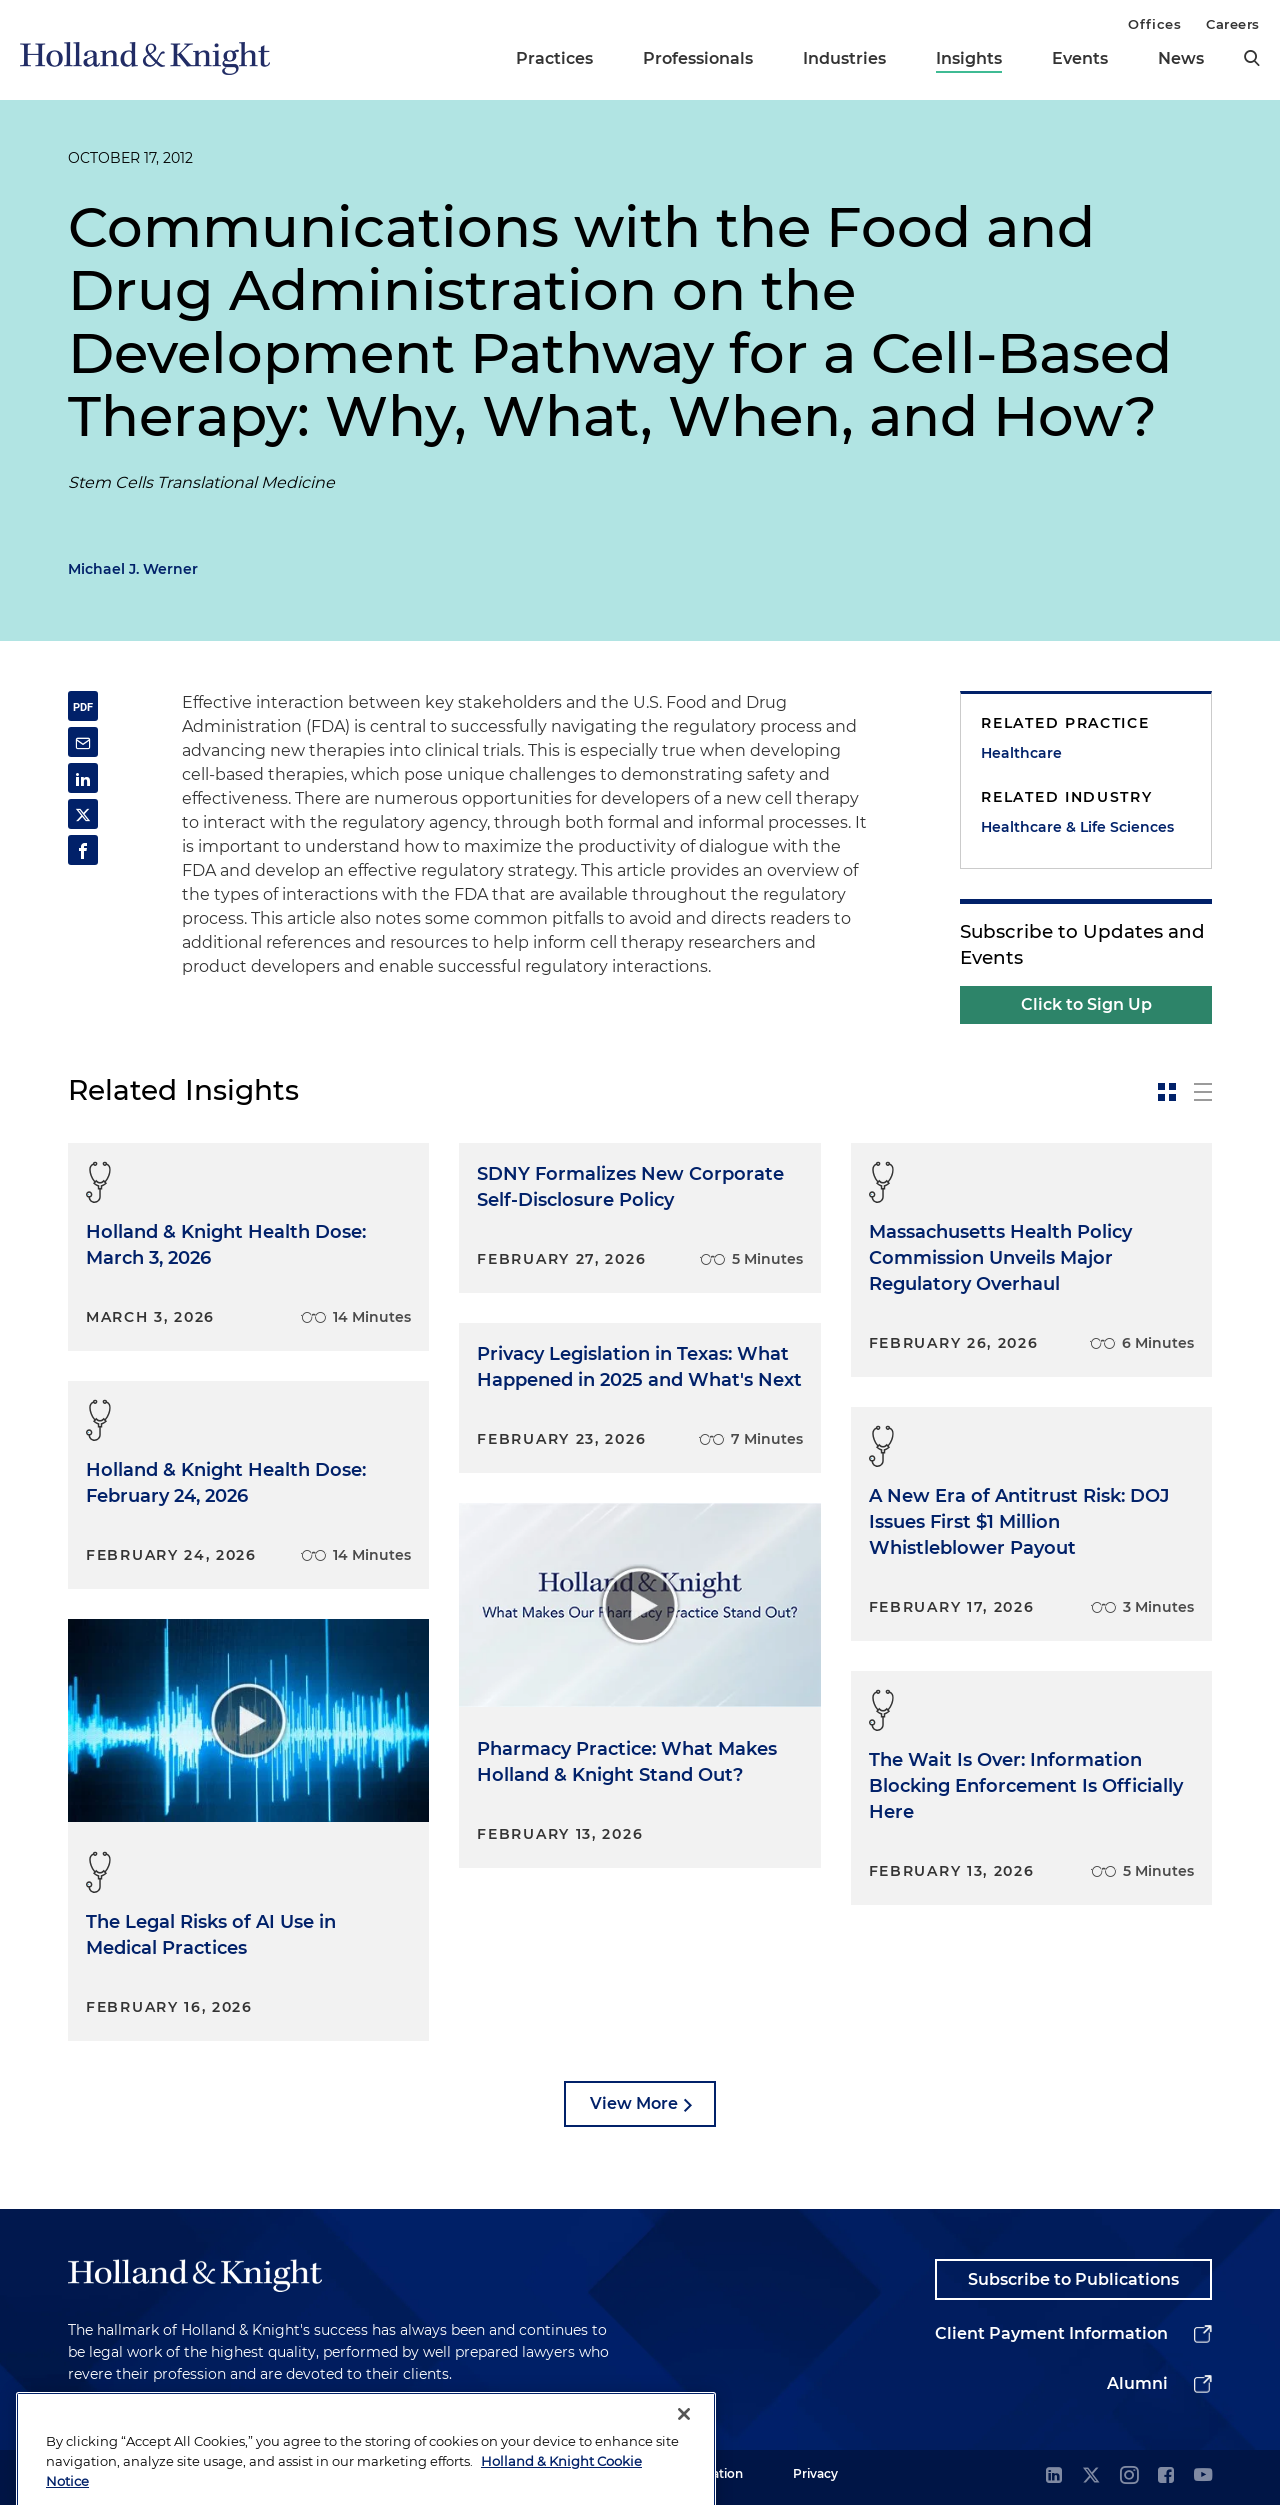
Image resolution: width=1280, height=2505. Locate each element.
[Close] (684, 2466)
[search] (1252, 58)
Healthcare (1021, 753)
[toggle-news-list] (1203, 1092)
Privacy (815, 2473)
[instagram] (1129, 2476)
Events (1080, 58)
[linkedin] (1054, 2476)
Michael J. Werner (133, 569)
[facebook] (1166, 2476)
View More (634, 2103)
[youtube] (1203, 2476)
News (1181, 58)
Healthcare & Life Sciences (1077, 827)
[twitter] (1091, 2476)
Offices (1154, 24)
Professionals (698, 58)
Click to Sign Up (1086, 1004)
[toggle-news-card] (1167, 1092)
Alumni (1137, 2383)
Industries (844, 58)
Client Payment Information (1051, 2333)
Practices (554, 58)
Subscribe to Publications (1073, 2279)
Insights (969, 58)
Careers (1233, 24)
